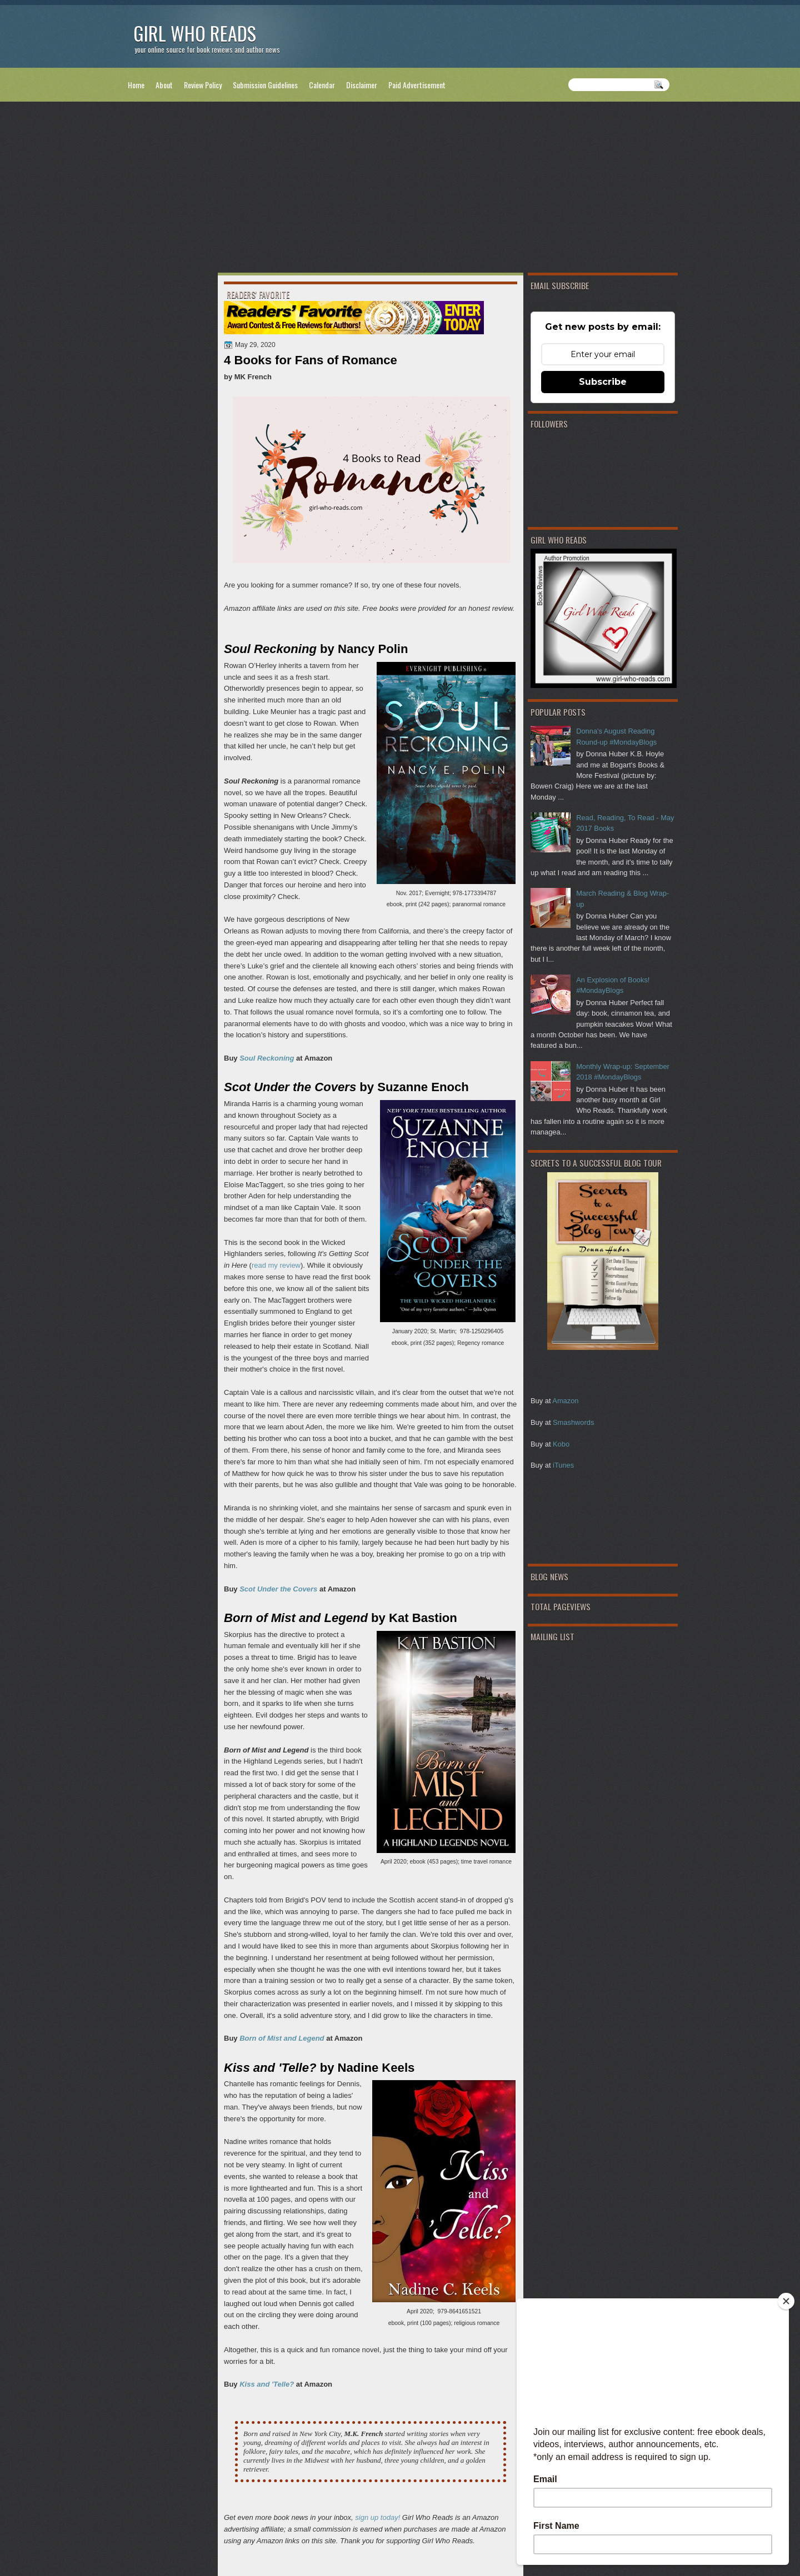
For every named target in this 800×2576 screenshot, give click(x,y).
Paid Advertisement (417, 85)
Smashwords (573, 1422)
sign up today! (377, 2517)
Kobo (561, 1444)
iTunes (563, 1465)
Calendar (322, 85)
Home (136, 85)
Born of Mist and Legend (281, 2038)
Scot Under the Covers (278, 1589)
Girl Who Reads (194, 33)
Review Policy (203, 85)
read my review (276, 1265)
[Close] (786, 2301)
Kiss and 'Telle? (266, 2384)
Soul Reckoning (266, 1058)
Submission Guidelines (265, 85)
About (164, 85)
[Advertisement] (400, 189)
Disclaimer (361, 85)
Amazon (565, 1401)
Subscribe (603, 381)
